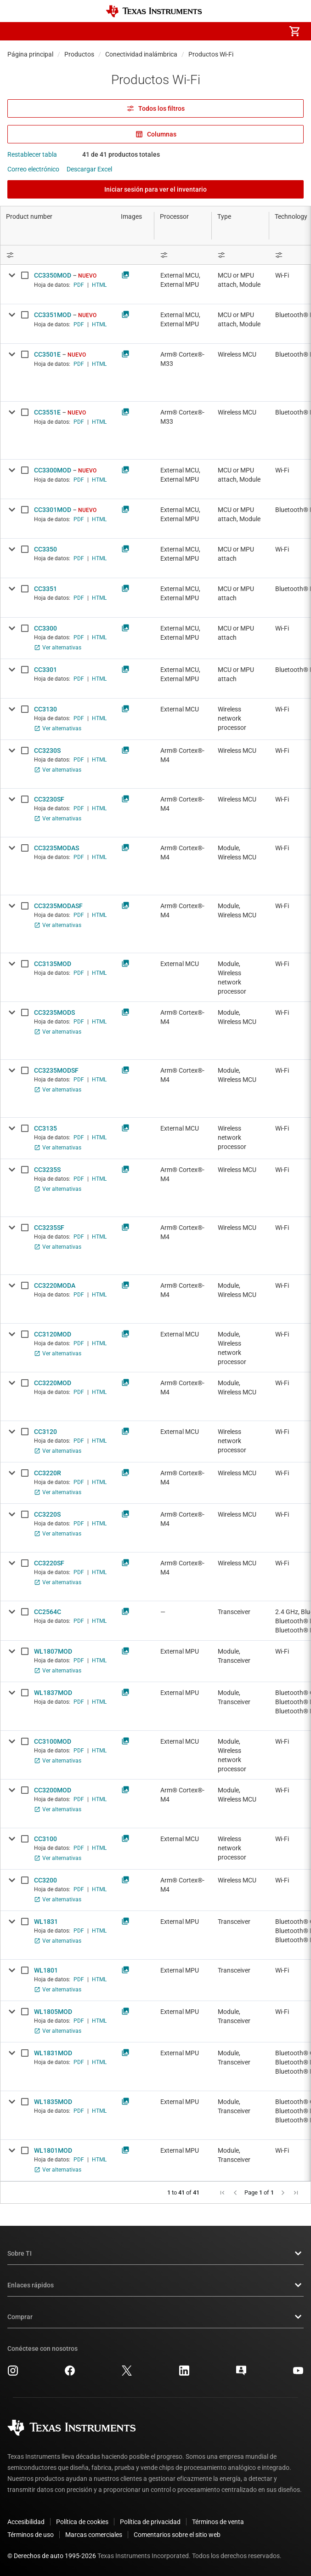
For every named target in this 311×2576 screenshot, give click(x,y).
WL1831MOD (53, 2053)
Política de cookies (82, 2521)
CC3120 (45, 1431)
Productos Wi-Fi (210, 54)
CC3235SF (49, 1227)
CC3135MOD (52, 963)
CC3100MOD (52, 1741)
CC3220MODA (54, 1285)
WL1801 (46, 1970)
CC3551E (47, 412)
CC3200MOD (52, 1790)
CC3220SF (49, 1563)
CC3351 (45, 588)
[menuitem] (217, 31)
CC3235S (47, 1169)
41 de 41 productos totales (121, 154)
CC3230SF (49, 799)
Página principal (30, 54)
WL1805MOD (53, 2011)
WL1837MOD (53, 1692)
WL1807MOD (53, 1651)
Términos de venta (218, 2521)
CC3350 (45, 549)
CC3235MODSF (56, 1070)
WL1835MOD (53, 2101)
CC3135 (45, 1128)
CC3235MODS (54, 1012)
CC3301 (45, 669)
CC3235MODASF (58, 906)
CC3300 (45, 628)
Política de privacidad (150, 2521)
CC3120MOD (52, 1334)
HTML (99, 285)
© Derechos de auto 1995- (51, 2555)
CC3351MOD (52, 314)
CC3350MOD (52, 275)
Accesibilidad (26, 2521)
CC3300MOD (52, 470)
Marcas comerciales (93, 2534)
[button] (16, 31)
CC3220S (47, 1514)
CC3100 (45, 1838)
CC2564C (47, 1611)
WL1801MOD (53, 2150)
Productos (79, 54)
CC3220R (47, 1473)
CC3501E (47, 354)
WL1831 (46, 1921)
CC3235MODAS (56, 848)
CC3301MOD (52, 509)
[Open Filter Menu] (240, 254)
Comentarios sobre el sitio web (177, 2534)
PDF (79, 285)
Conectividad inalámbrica (141, 54)
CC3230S (47, 750)
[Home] (154, 11)
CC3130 (45, 709)
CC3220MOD (52, 1383)
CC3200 (45, 1880)
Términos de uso (30, 2534)
